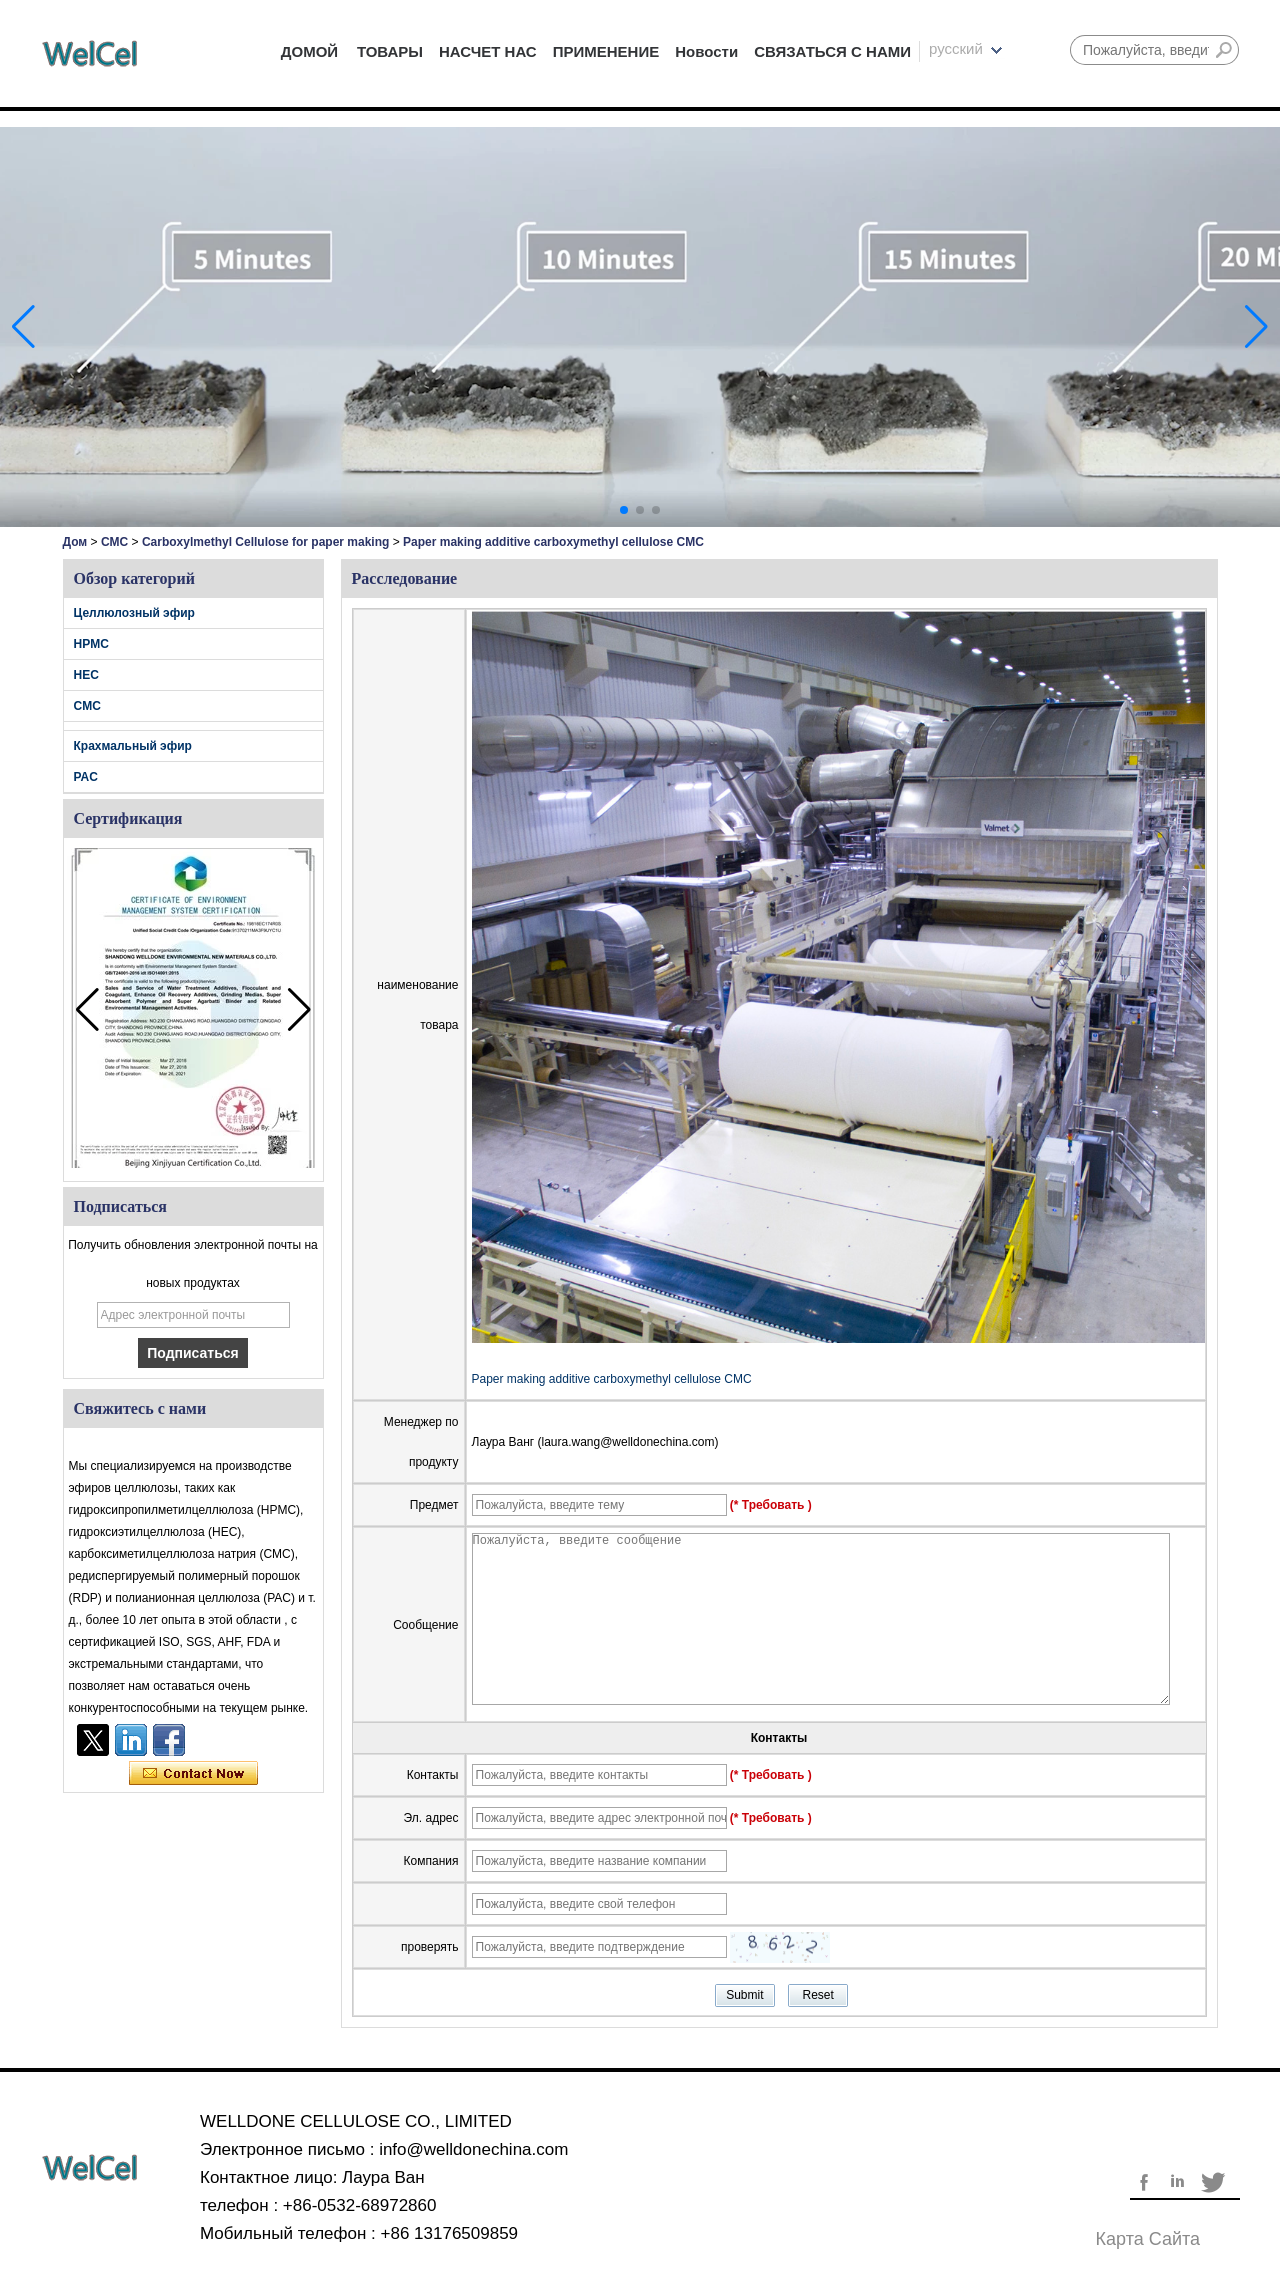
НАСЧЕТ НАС (488, 51)
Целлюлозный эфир (134, 613)
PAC (86, 777)
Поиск (1224, 50)
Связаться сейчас (193, 1774)
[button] (624, 510)
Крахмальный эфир (133, 746)
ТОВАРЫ (390, 51)
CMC (114, 542)
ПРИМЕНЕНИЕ (606, 51)
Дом (75, 542)
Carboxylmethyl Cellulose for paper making (265, 542)
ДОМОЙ (309, 51)
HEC (86, 675)
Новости (706, 51)
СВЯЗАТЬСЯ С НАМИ (832, 51)
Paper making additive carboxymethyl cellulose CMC (612, 1379)
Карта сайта (1148, 2239)
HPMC (91, 644)
